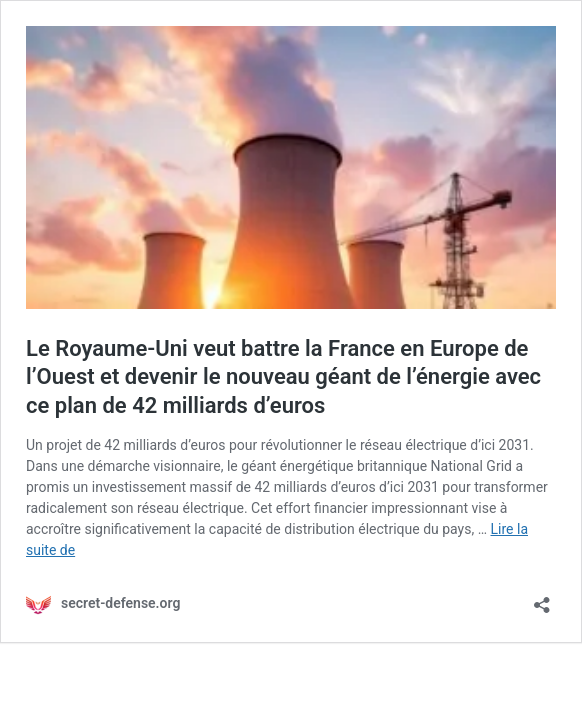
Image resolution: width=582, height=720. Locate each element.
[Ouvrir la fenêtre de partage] (542, 598)
